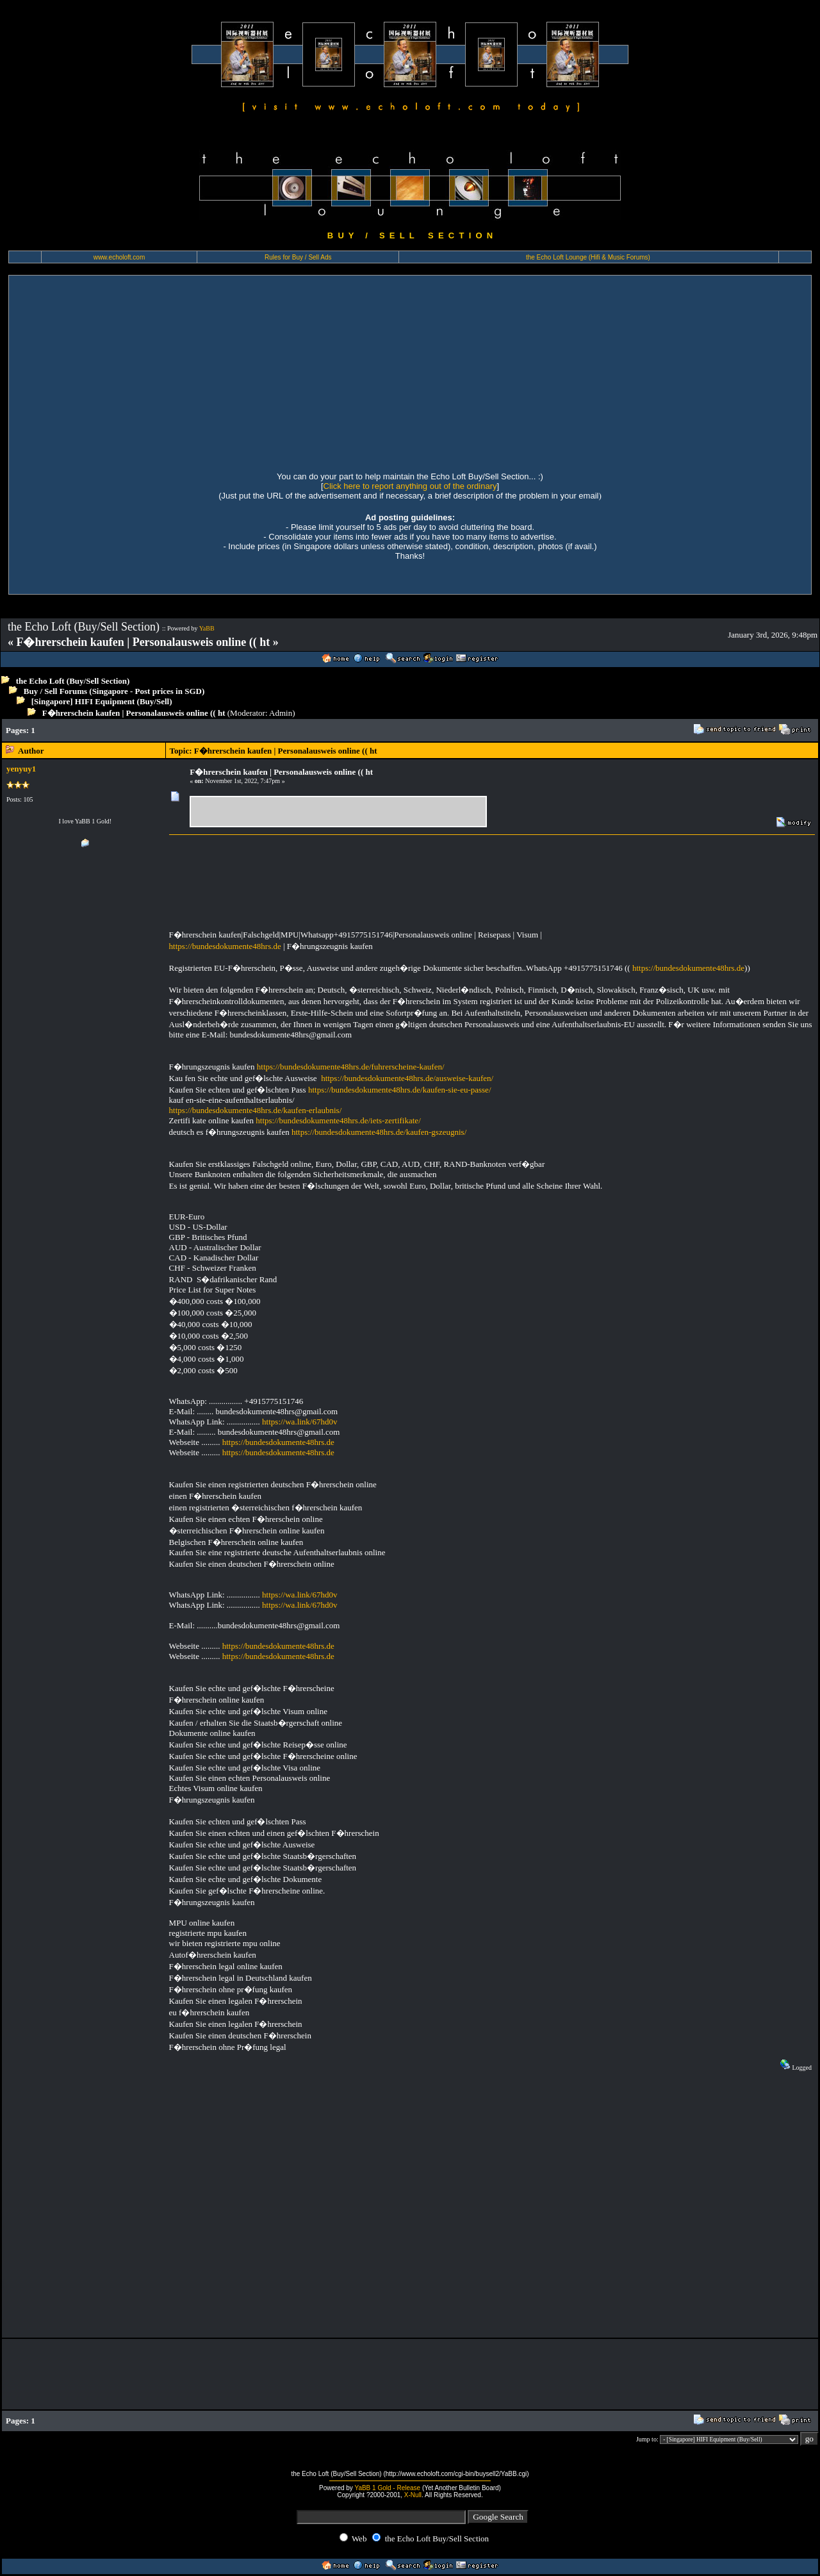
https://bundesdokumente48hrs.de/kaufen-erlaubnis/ (255, 1110)
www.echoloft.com (119, 257)
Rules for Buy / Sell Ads (298, 257)
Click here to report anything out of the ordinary (410, 486)
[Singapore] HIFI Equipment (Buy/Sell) (101, 701)
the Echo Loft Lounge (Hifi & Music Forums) (588, 257)
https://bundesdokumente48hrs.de (225, 946)
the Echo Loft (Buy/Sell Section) (73, 681)
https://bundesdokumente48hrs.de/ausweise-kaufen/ (407, 1078)
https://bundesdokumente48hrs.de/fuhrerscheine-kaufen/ (351, 1066)
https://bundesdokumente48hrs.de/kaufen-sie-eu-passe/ (399, 1089)
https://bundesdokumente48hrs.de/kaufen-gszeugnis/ (378, 1132)
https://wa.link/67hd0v (299, 1421)
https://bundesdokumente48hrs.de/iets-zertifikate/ (338, 1120)
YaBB (207, 628)
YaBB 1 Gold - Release (387, 2487)
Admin (280, 713)
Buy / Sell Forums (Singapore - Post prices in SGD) (114, 691)
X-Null (413, 2494)
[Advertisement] (410, 371)
